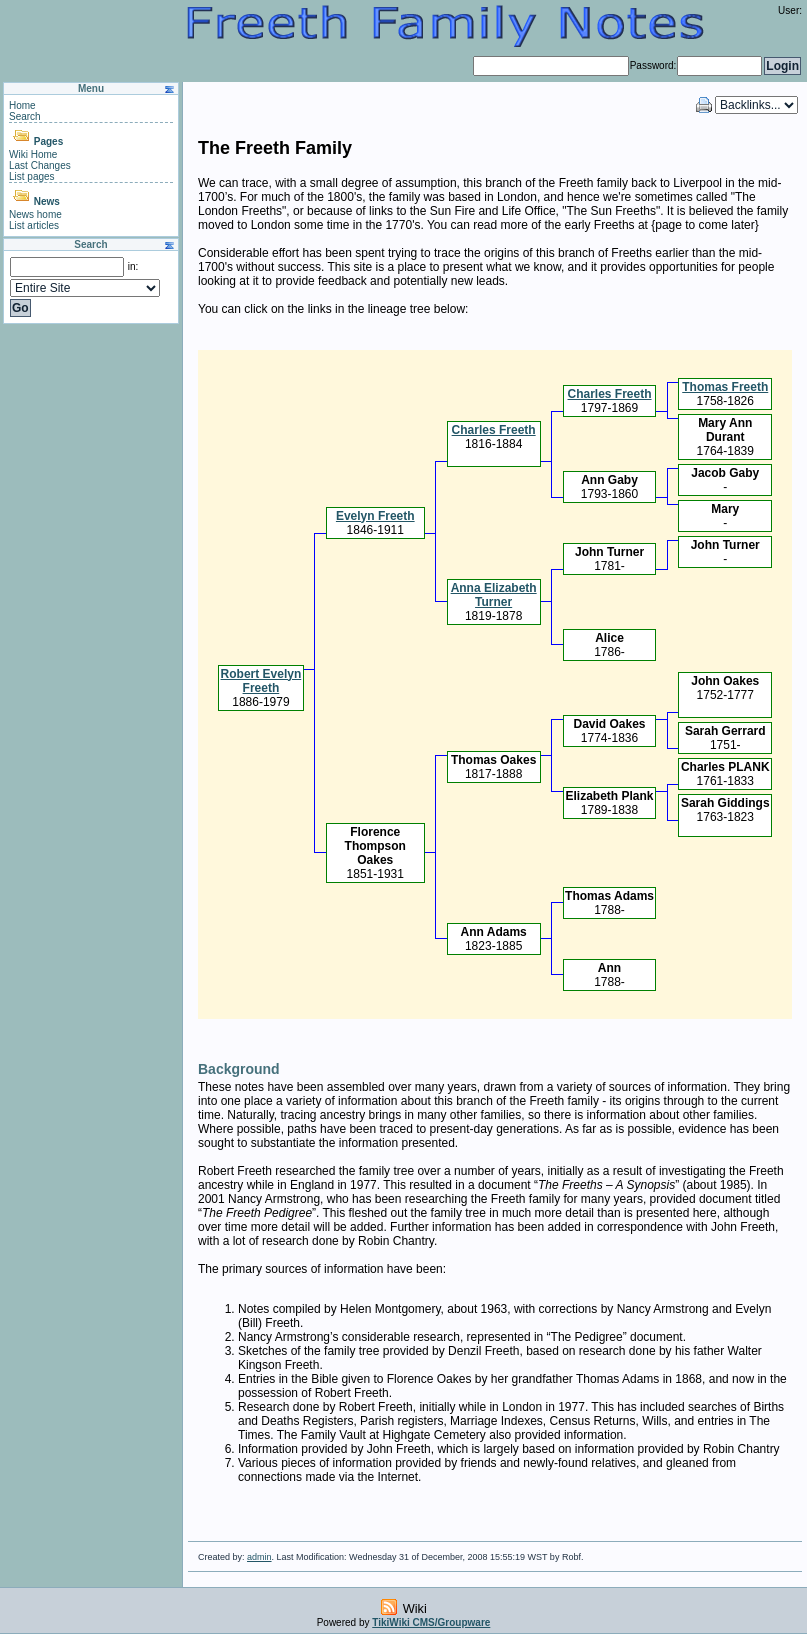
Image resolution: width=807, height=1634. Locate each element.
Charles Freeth (610, 394)
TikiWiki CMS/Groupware (431, 1622)
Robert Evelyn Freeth (261, 681)
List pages (32, 176)
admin (259, 1557)
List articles (34, 225)
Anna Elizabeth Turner (494, 595)
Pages (48, 141)
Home (22, 105)
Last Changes (40, 165)
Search (25, 116)
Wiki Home (33, 154)
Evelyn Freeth (375, 516)
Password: (653, 65)
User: (790, 10)
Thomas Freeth (725, 387)
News (47, 201)
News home (35, 214)
